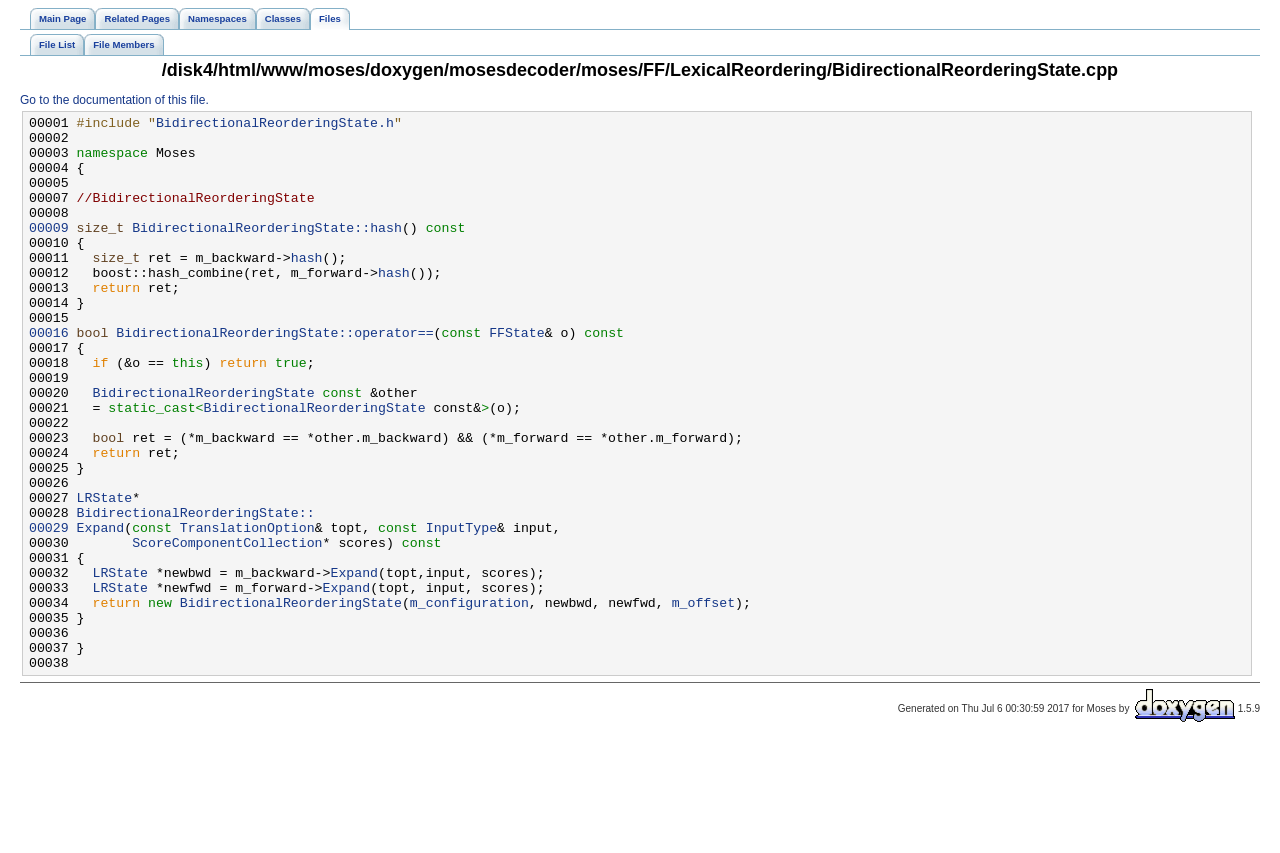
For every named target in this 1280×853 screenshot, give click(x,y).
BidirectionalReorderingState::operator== (274, 377)
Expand (101, 611)
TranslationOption (247, 611)
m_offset (702, 701)
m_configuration (469, 701)
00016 (49, 377)
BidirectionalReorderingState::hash (267, 251)
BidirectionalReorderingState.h (275, 125)
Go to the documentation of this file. (114, 100)
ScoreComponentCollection (227, 629)
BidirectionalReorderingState (203, 449)
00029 (49, 611)
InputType (461, 611)
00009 (49, 251)
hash (307, 287)
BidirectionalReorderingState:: (196, 593)
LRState (105, 575)
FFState (517, 377)
